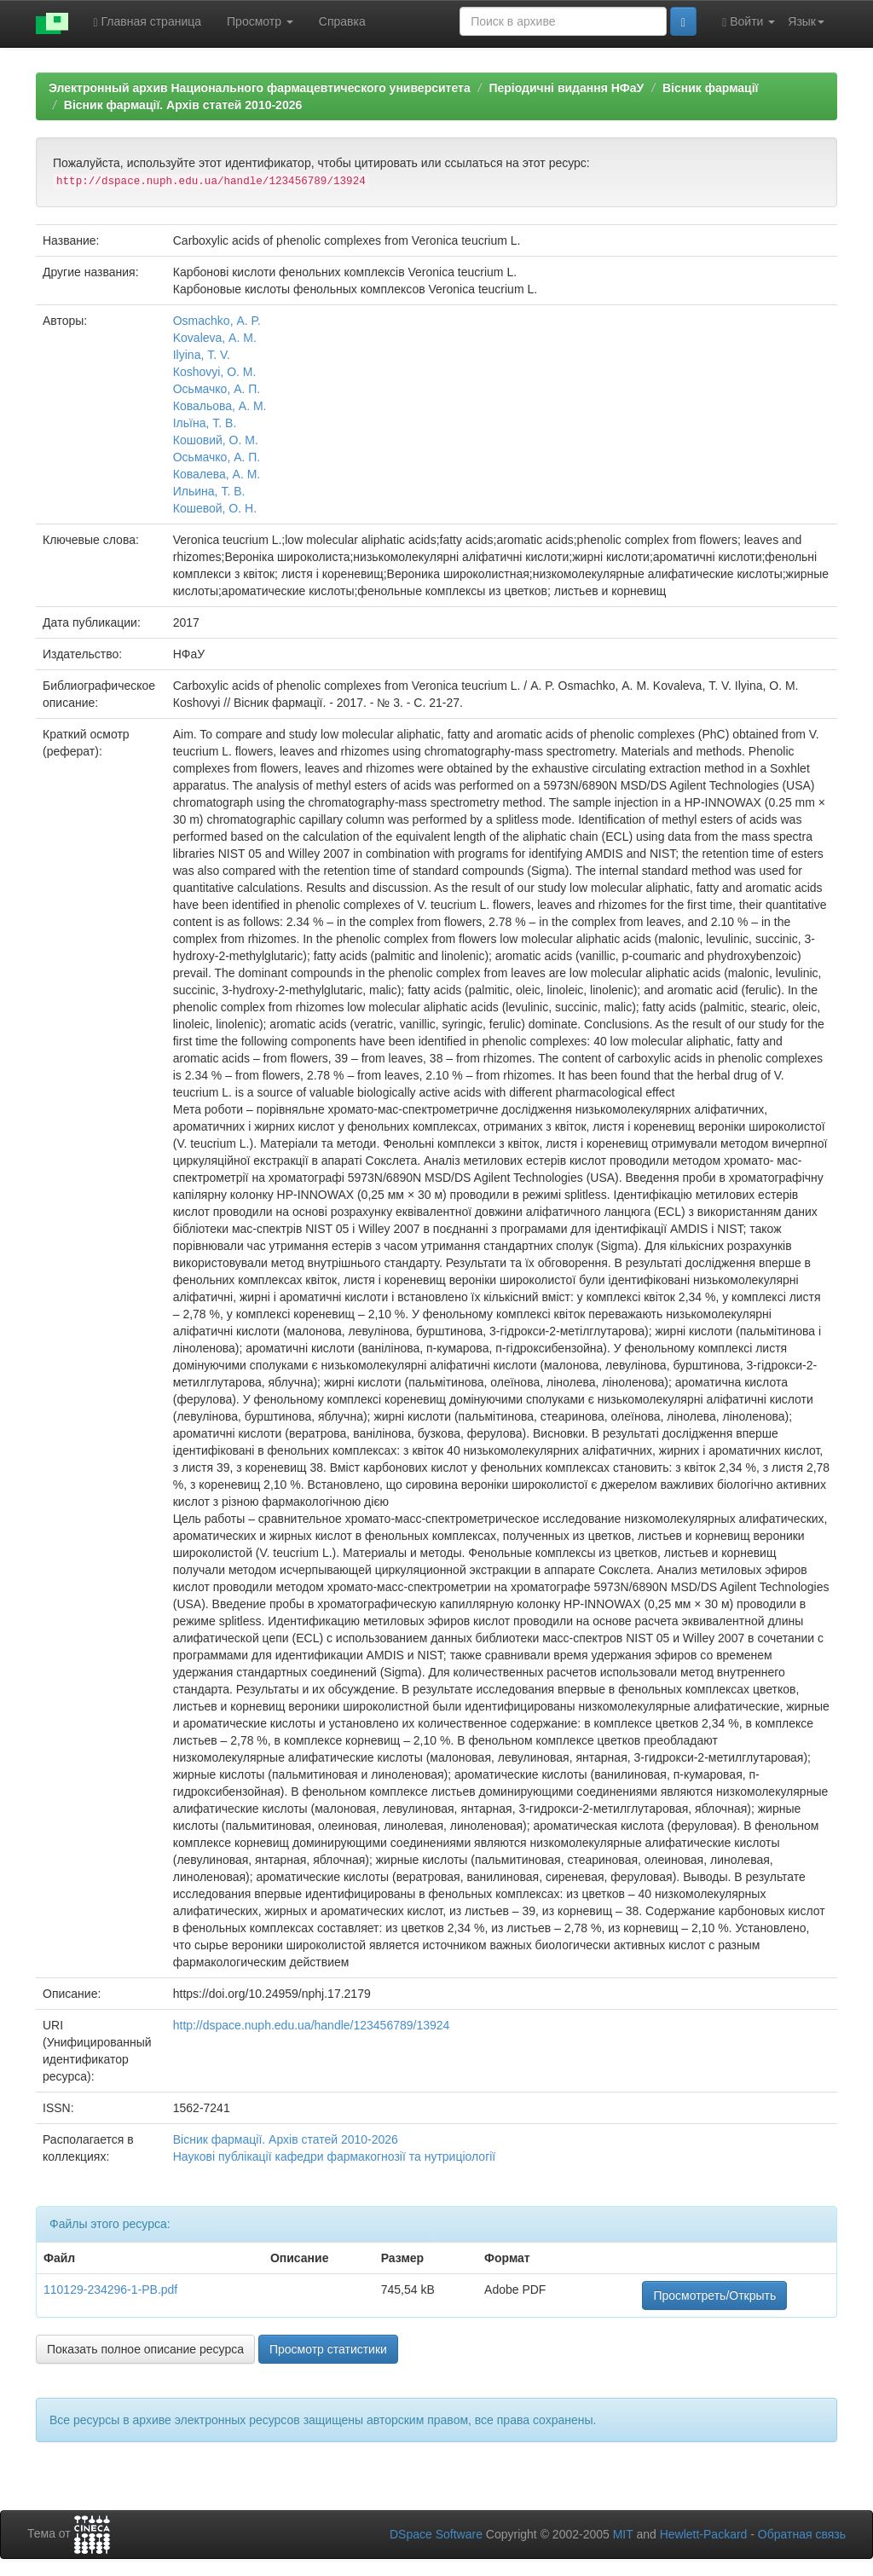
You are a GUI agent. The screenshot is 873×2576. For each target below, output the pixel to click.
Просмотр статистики (328, 2349)
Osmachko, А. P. (217, 320)
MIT (623, 2534)
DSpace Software (436, 2534)
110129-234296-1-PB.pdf (110, 2289)
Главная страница (148, 21)
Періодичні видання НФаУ (566, 88)
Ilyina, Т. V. (201, 355)
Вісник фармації (710, 88)
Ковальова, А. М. (220, 406)
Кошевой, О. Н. (215, 508)
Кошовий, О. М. (215, 440)
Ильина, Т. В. (209, 491)
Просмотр (260, 21)
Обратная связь (802, 2534)
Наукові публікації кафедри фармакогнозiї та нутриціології (334, 2156)
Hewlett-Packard (704, 2534)
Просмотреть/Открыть (714, 2295)
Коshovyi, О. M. (215, 372)
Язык (806, 21)
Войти (748, 21)
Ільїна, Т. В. (205, 423)
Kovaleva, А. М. (215, 337)
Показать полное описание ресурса (145, 2349)
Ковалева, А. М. (216, 474)
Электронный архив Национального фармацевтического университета (260, 88)
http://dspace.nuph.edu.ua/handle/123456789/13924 (311, 2025)
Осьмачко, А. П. (217, 389)
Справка (342, 21)
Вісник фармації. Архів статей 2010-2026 (183, 105)
